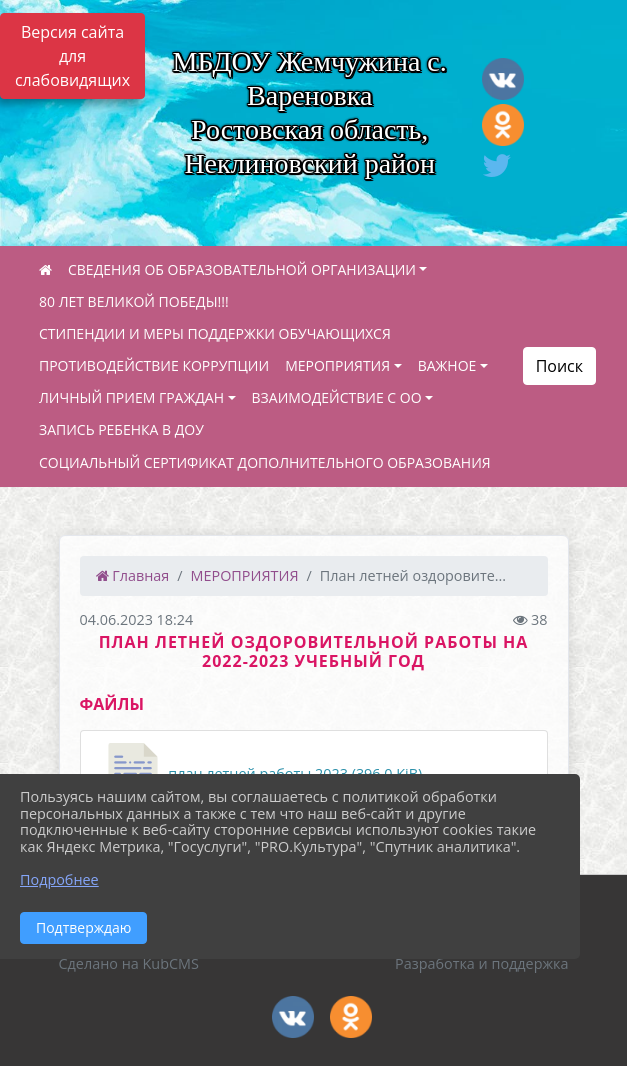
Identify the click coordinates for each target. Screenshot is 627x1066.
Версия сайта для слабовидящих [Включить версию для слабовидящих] (72, 56)
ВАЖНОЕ (447, 365)
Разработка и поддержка (481, 963)
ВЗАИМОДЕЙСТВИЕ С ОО (337, 397)
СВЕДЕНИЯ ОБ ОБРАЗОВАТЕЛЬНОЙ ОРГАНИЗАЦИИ (242, 269)
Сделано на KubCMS (129, 963)
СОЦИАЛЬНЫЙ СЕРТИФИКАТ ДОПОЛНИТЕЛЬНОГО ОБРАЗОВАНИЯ (265, 462)
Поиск (559, 366)
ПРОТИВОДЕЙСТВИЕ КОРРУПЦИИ (154, 365)
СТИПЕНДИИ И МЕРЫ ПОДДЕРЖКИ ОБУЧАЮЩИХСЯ (215, 333)
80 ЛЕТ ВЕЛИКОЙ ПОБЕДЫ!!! (134, 301)
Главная (133, 575)
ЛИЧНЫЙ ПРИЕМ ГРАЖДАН (131, 397)
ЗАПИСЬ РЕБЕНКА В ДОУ (121, 429)
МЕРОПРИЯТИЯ (337, 365)
